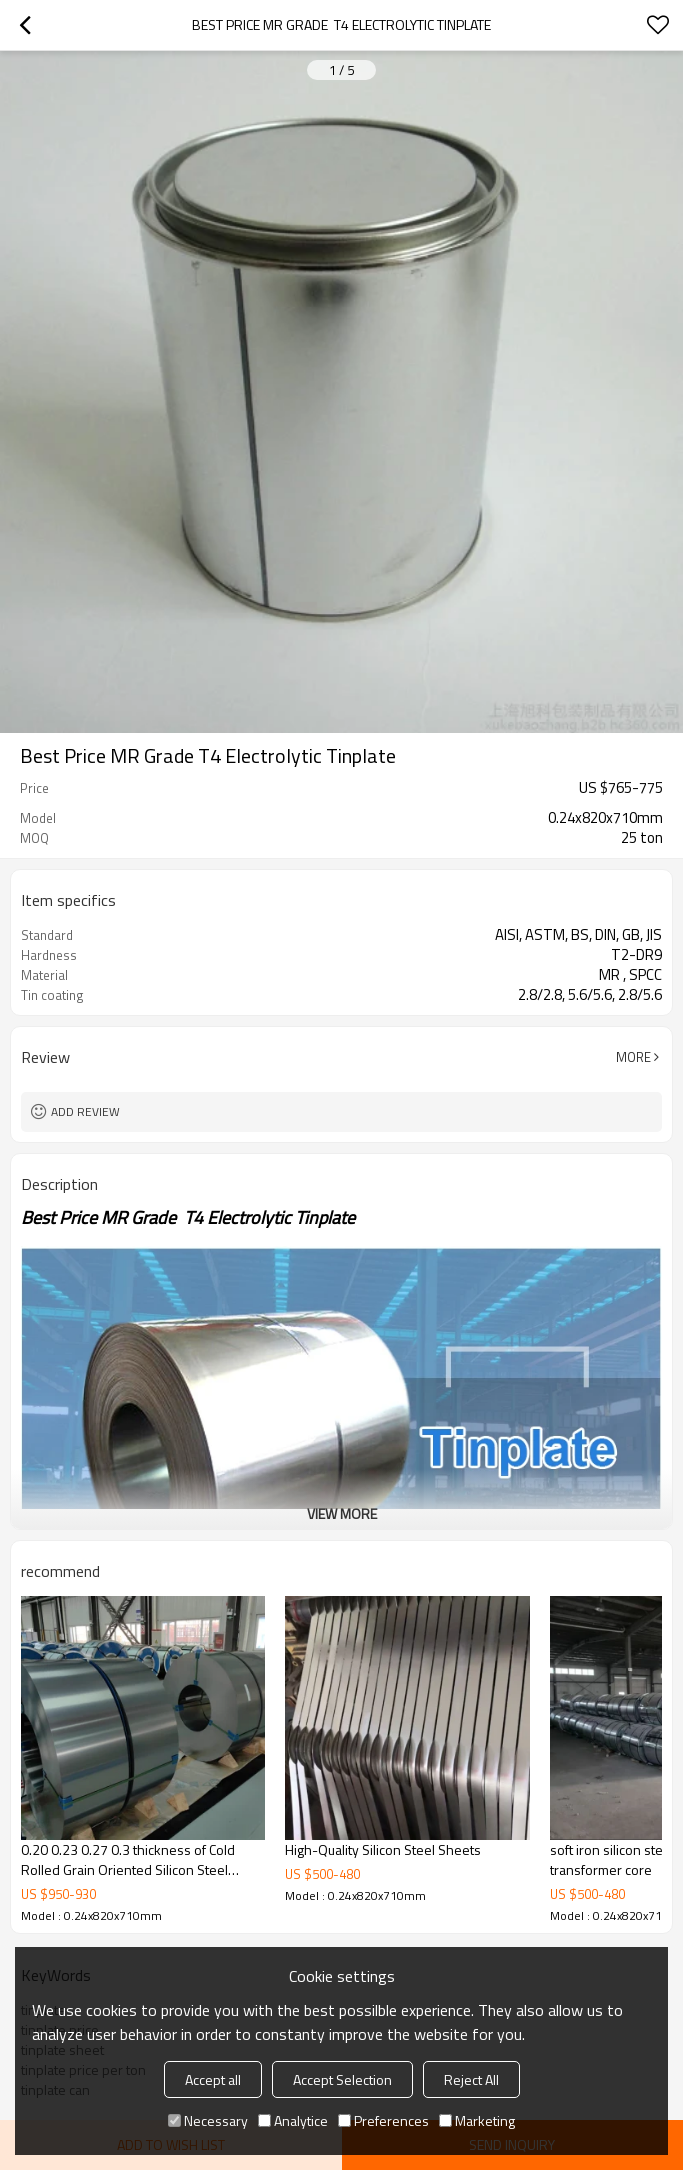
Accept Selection (342, 2079)
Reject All (471, 2079)
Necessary (208, 2120)
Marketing (477, 2120)
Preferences (383, 2120)
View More (342, 1513)
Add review (85, 1111)
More (633, 1057)
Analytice (293, 2120)
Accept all (213, 2079)
